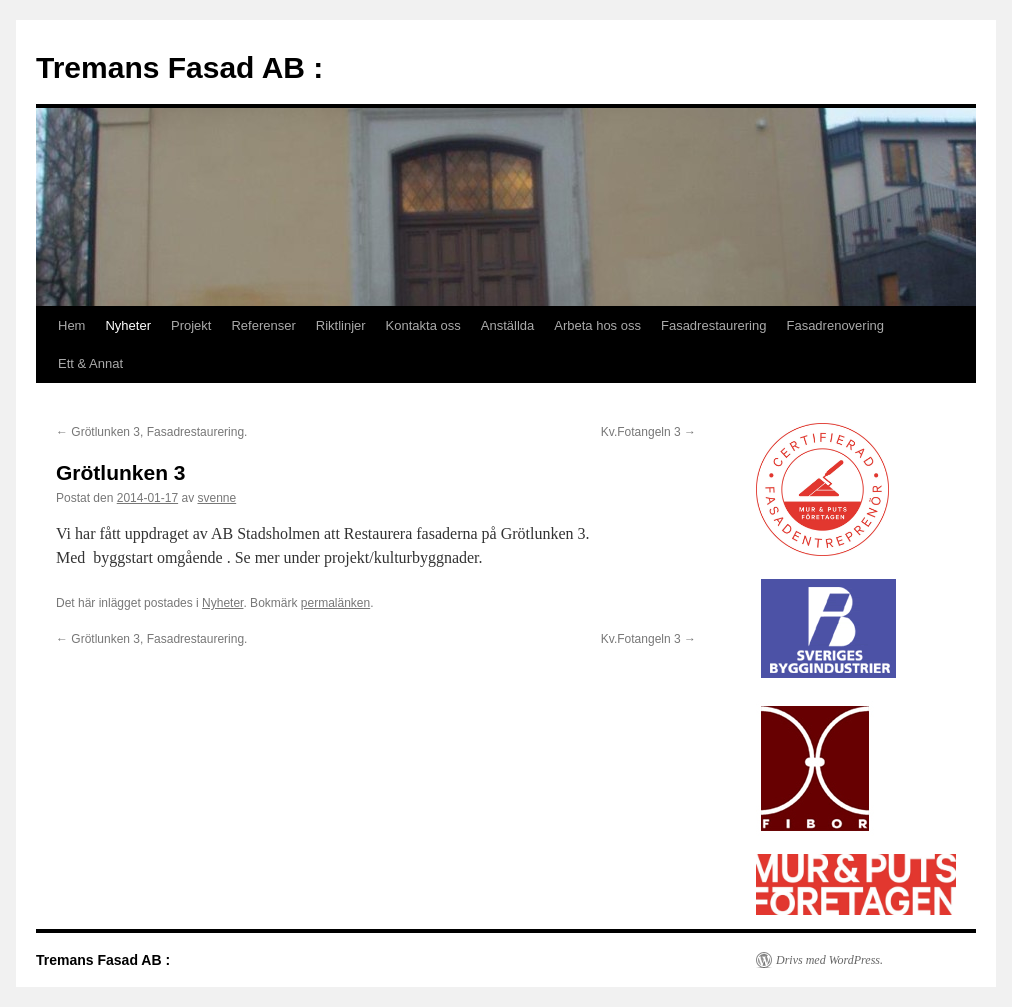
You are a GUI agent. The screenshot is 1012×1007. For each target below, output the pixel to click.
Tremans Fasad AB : (179, 67)
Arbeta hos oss (597, 325)
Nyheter (128, 325)
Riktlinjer (341, 325)
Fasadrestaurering (714, 325)
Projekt (191, 325)
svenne (216, 498)
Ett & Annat (90, 363)
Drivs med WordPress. (829, 960)
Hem (71, 325)
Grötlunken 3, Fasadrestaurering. (151, 432)
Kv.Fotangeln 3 (648, 432)
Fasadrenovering (835, 325)
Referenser (263, 325)
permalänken (335, 603)
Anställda (507, 325)
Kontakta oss (423, 325)
